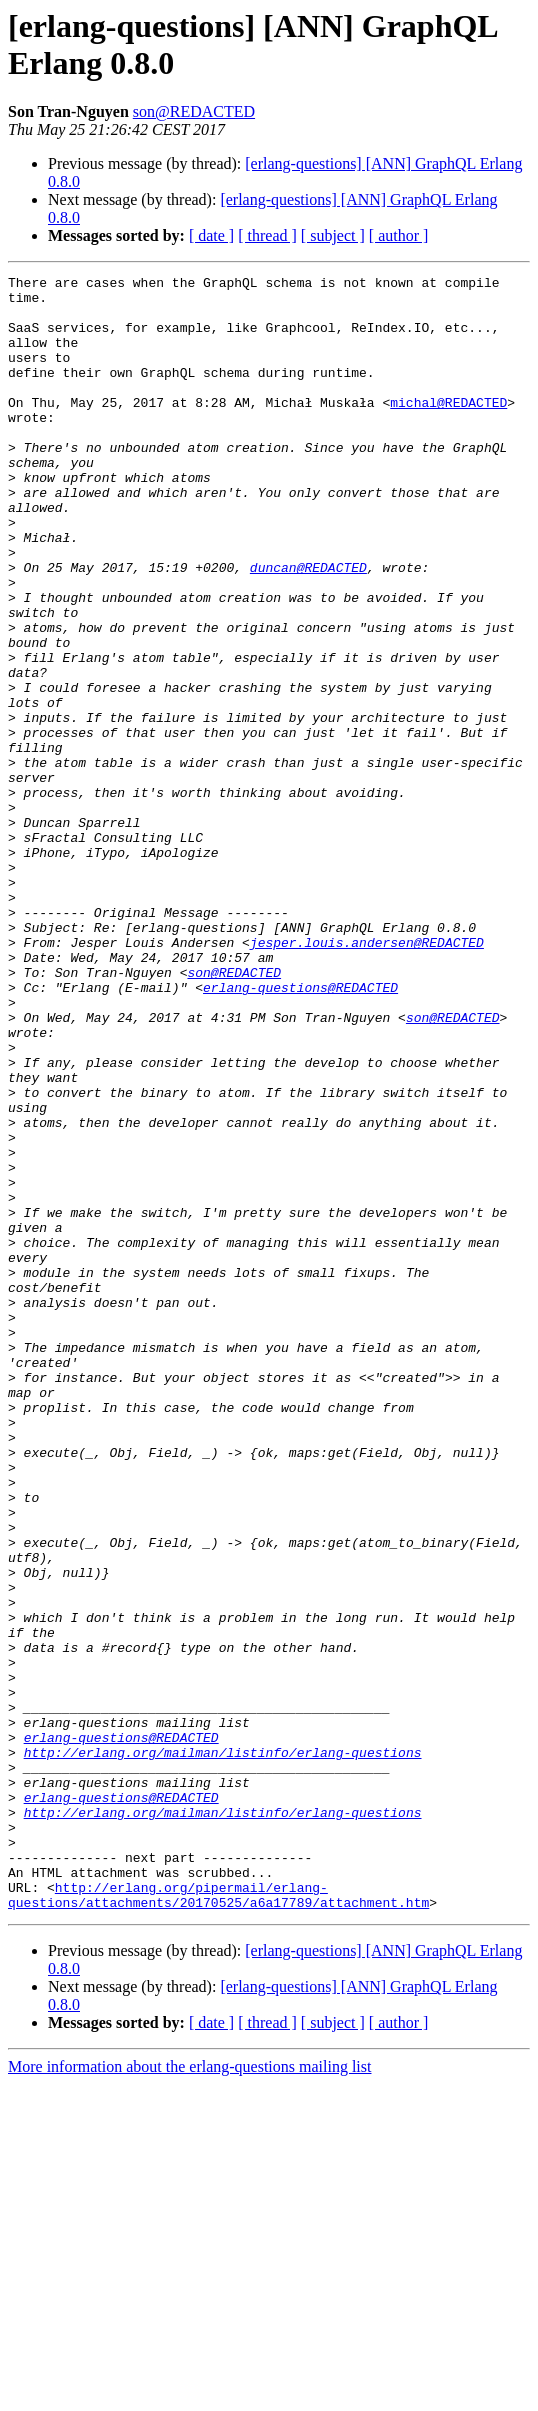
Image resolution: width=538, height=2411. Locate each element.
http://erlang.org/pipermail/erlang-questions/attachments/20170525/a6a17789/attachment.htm (218, 2220)
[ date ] (211, 235)
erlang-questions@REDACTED (300, 1131)
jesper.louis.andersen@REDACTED (367, 1077)
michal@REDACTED (448, 429)
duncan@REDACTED (308, 627)
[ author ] (399, 235)
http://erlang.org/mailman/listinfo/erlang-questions (223, 2049)
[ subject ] (333, 235)
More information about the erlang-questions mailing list (189, 2393)
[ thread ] (267, 235)
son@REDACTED (194, 111)
